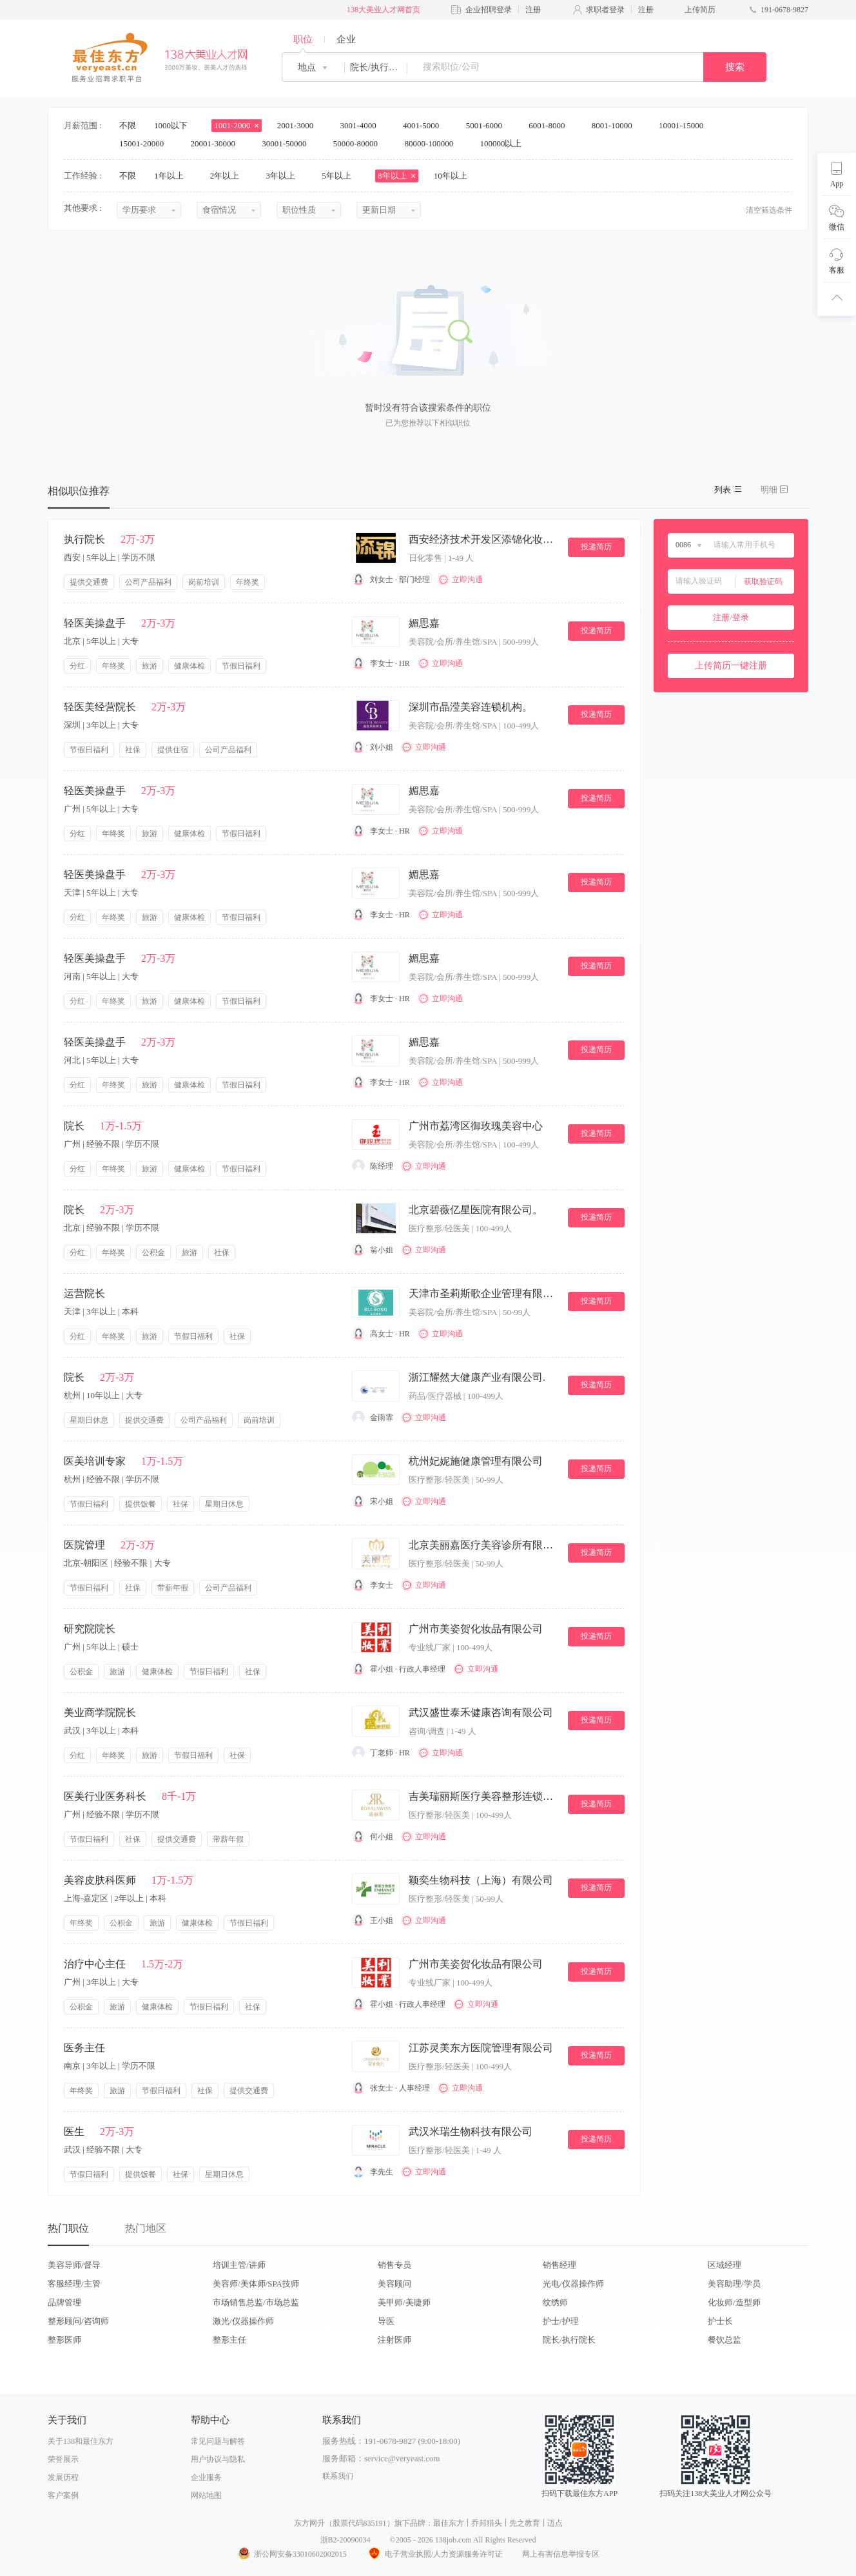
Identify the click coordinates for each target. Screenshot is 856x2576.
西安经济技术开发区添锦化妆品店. (483, 539)
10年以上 (455, 176)
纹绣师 (555, 2302)
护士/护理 (561, 2321)
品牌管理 (64, 2302)
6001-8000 (551, 125)
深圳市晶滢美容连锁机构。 (470, 706)
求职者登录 (605, 9)
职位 (303, 39)
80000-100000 (433, 143)
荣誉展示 (63, 2459)
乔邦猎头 (486, 2523)
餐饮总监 (724, 2340)
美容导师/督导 (74, 2265)
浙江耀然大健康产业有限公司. (477, 1377)
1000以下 (175, 125)
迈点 (555, 2523)
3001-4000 (362, 125)
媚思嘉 (424, 623)
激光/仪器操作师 (243, 2321)
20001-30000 (217, 143)
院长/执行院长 (569, 2340)
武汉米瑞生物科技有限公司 (470, 2131)
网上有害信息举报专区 (560, 2554)
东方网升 (309, 2523)
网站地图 (206, 2495)
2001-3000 (299, 125)
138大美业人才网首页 (383, 9)
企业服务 (206, 2477)
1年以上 (173, 176)
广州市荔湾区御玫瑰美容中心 (476, 1125)
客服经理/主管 (74, 2283)
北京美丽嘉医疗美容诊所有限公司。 (483, 1544)
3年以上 (285, 176)
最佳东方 (448, 2523)
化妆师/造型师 (734, 2302)
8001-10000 (616, 125)
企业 (346, 39)
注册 (533, 9)
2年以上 (229, 176)
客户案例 (63, 2495)
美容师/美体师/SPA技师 (256, 2283)
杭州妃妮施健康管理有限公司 (476, 1461)
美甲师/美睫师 (404, 2302)
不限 (127, 125)
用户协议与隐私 (218, 2459)
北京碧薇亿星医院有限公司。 (476, 1209)
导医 (386, 2321)
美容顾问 (394, 2283)
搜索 (734, 67)
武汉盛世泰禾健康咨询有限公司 (481, 1712)
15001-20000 (146, 143)
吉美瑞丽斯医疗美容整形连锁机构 (483, 1796)
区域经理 (724, 2265)
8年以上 (397, 176)
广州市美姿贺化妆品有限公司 (476, 1628)
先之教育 (524, 2523)
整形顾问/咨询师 (78, 2321)
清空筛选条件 (769, 210)
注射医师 (394, 2340)
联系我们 (337, 2476)
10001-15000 (685, 125)
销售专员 (394, 2265)
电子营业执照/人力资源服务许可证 (434, 2554)
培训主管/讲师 (239, 2265)
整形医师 (64, 2340)
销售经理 (559, 2265)
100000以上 (505, 143)
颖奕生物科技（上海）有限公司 (481, 1880)
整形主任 (229, 2340)
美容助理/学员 (734, 2283)
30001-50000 (288, 143)
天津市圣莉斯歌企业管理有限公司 (483, 1293)
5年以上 (341, 176)
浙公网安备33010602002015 (292, 2554)
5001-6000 (488, 125)
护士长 (720, 2321)
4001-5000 (425, 125)
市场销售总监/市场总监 (256, 2302)
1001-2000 (236, 125)
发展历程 (63, 2477)
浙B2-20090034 (345, 2539)
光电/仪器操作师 (573, 2283)
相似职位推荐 (79, 490)
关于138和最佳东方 (80, 2441)
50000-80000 (360, 143)
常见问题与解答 (218, 2441)
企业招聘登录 (488, 9)
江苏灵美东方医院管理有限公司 (481, 2047)
